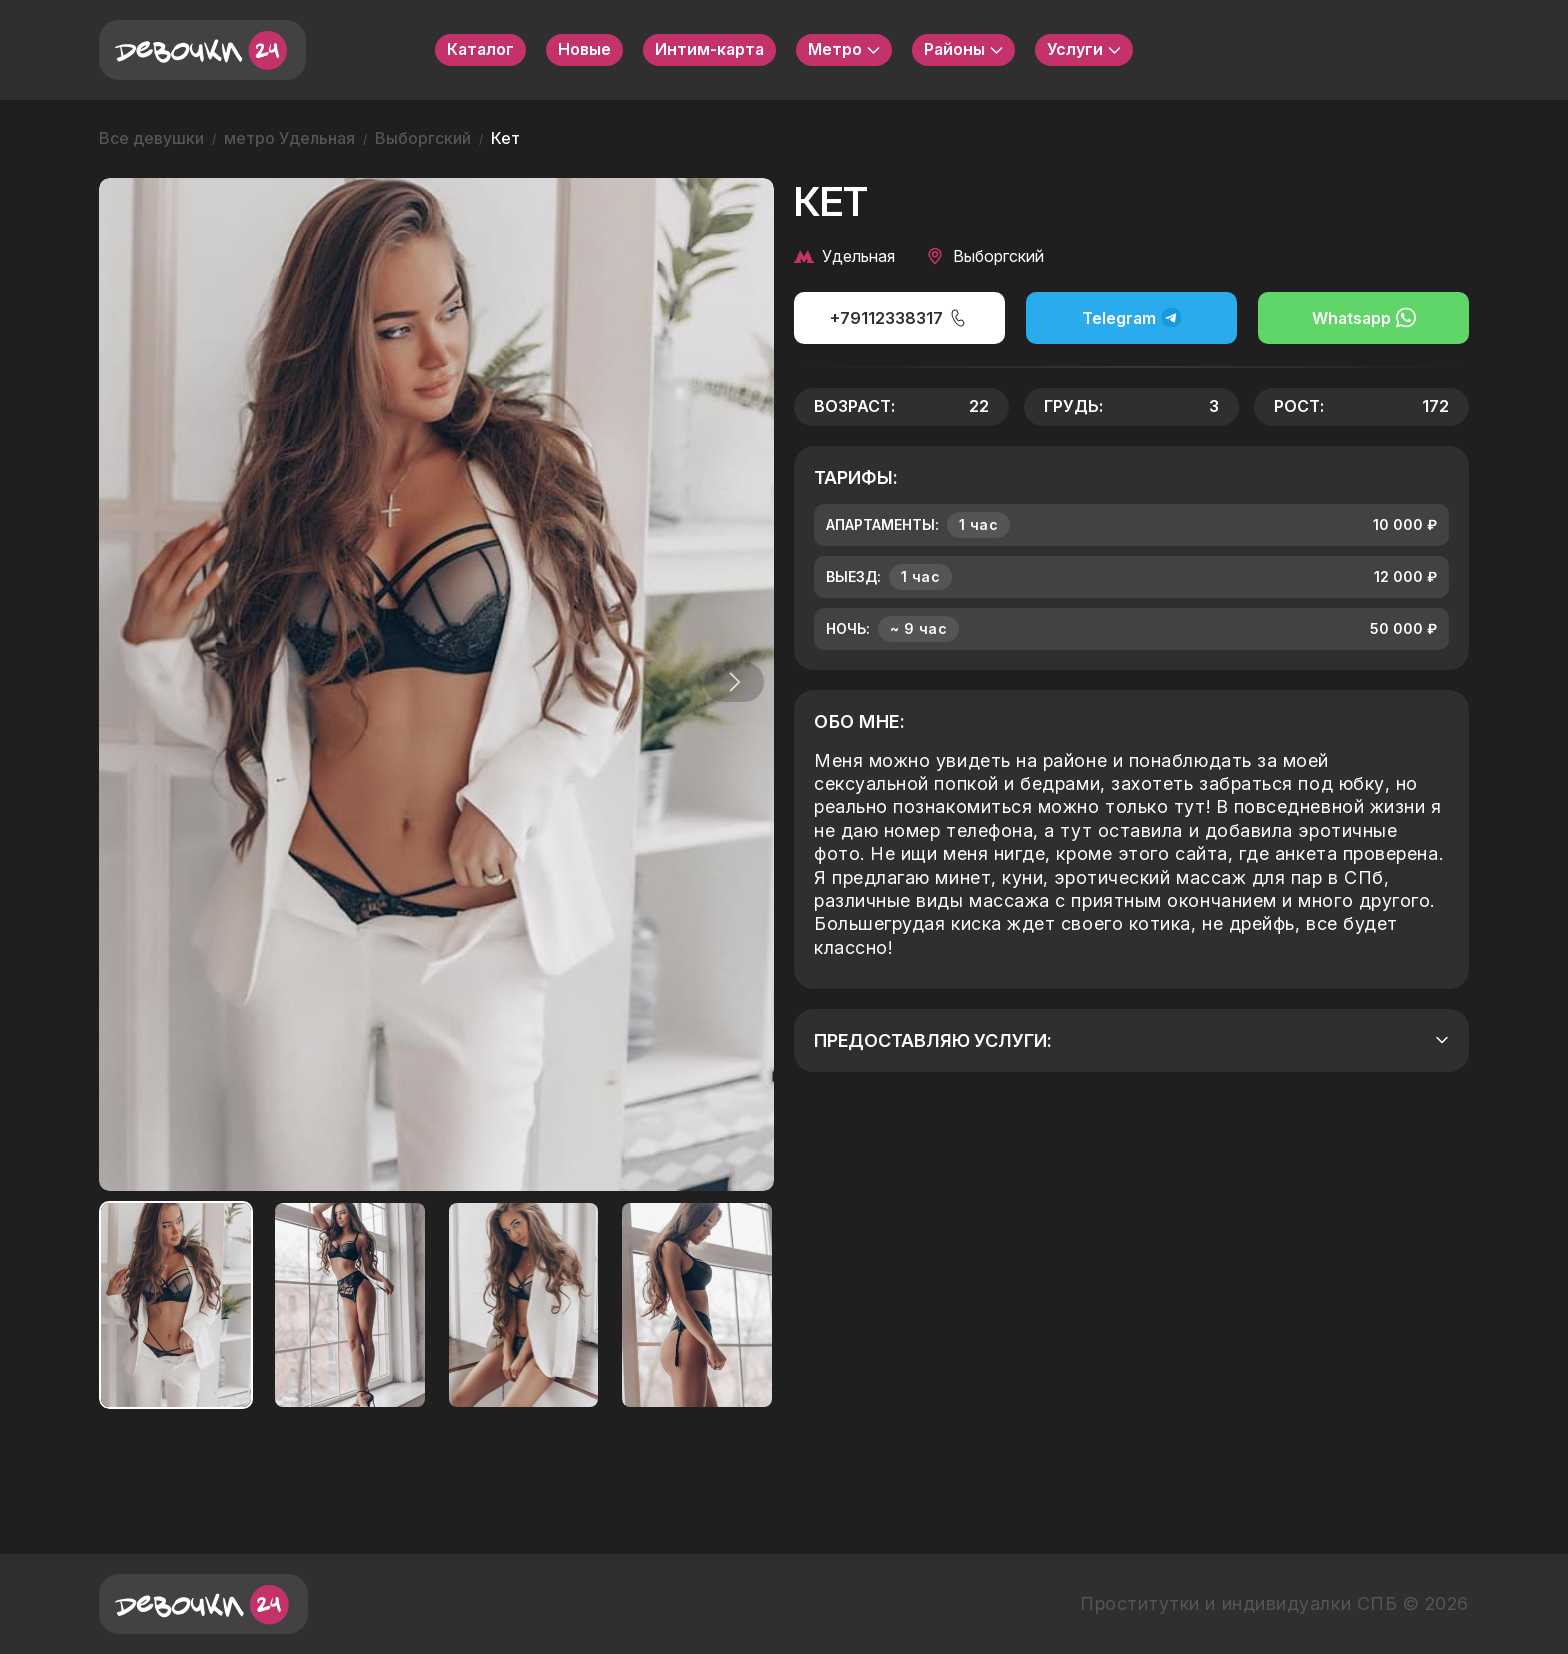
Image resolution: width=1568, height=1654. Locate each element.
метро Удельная (289, 138)
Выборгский (423, 138)
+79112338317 (899, 318)
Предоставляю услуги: (1131, 1040)
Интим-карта (709, 49)
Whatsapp (1364, 317)
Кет (505, 138)
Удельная (844, 256)
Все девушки (151, 138)
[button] (728, 682)
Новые (584, 49)
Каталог (480, 49)
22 (979, 406)
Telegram (1132, 317)
